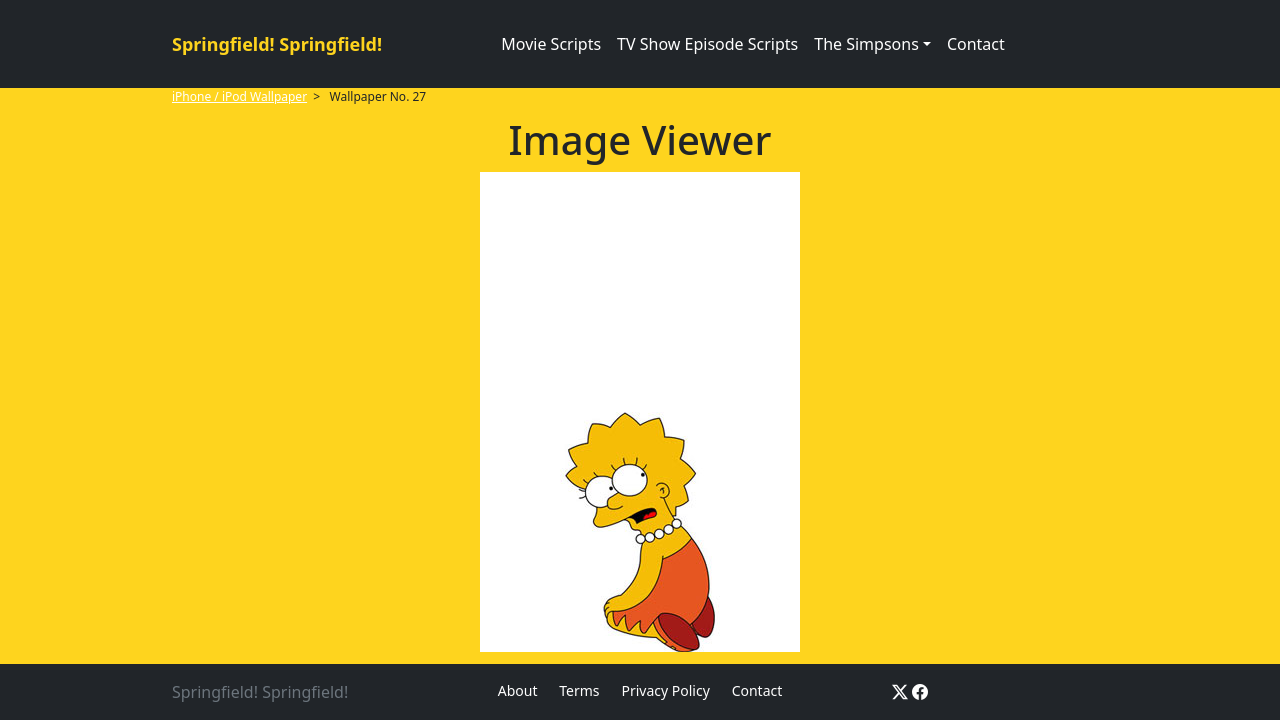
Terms (579, 690)
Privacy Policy (665, 690)
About (518, 690)
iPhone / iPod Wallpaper (239, 96)
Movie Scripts (551, 44)
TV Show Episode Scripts (707, 44)
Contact (976, 44)
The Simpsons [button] (866, 44)
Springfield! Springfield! (277, 44)
